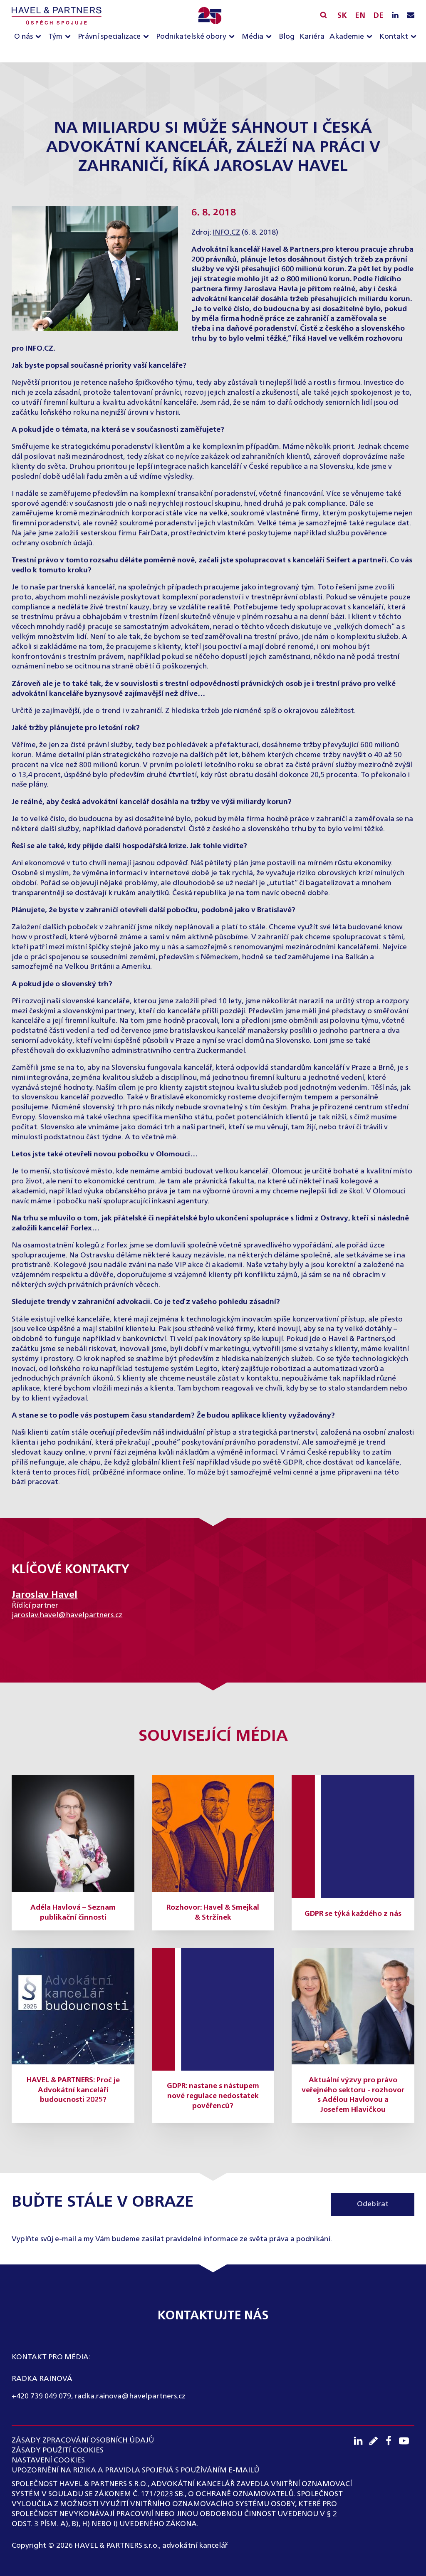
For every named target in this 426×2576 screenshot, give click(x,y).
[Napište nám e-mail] (410, 16)
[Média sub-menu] (270, 37)
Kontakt (393, 36)
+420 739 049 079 (41, 2396)
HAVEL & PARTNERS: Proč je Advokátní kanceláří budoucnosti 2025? (73, 2090)
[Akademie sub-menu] (371, 37)
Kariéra (312, 36)
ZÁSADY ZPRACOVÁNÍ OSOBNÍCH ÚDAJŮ (83, 2440)
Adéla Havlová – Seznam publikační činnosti (73, 1912)
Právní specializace (109, 36)
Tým (55, 36)
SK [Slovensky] (342, 16)
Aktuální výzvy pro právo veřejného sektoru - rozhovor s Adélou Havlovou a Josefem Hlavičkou (353, 2094)
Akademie (346, 36)
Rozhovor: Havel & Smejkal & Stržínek (212, 1912)
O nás (23, 36)
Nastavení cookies (48, 2460)
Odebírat (373, 2204)
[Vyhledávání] (323, 15)
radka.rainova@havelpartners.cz (130, 2396)
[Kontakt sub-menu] (415, 37)
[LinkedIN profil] (395, 16)
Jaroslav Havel (44, 1595)
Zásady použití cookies (58, 2450)
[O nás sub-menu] (40, 37)
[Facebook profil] (391, 2441)
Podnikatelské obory (191, 36)
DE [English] (378, 16)
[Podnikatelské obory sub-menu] (233, 37)
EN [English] (360, 16)
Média (252, 36)
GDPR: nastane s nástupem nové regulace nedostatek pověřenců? (213, 2096)
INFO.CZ (226, 232)
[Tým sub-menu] (69, 37)
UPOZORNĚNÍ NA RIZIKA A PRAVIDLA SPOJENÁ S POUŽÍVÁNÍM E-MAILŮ (135, 2470)
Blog (287, 36)
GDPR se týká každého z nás (353, 1914)
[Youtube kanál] (406, 2441)
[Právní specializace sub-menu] (147, 37)
